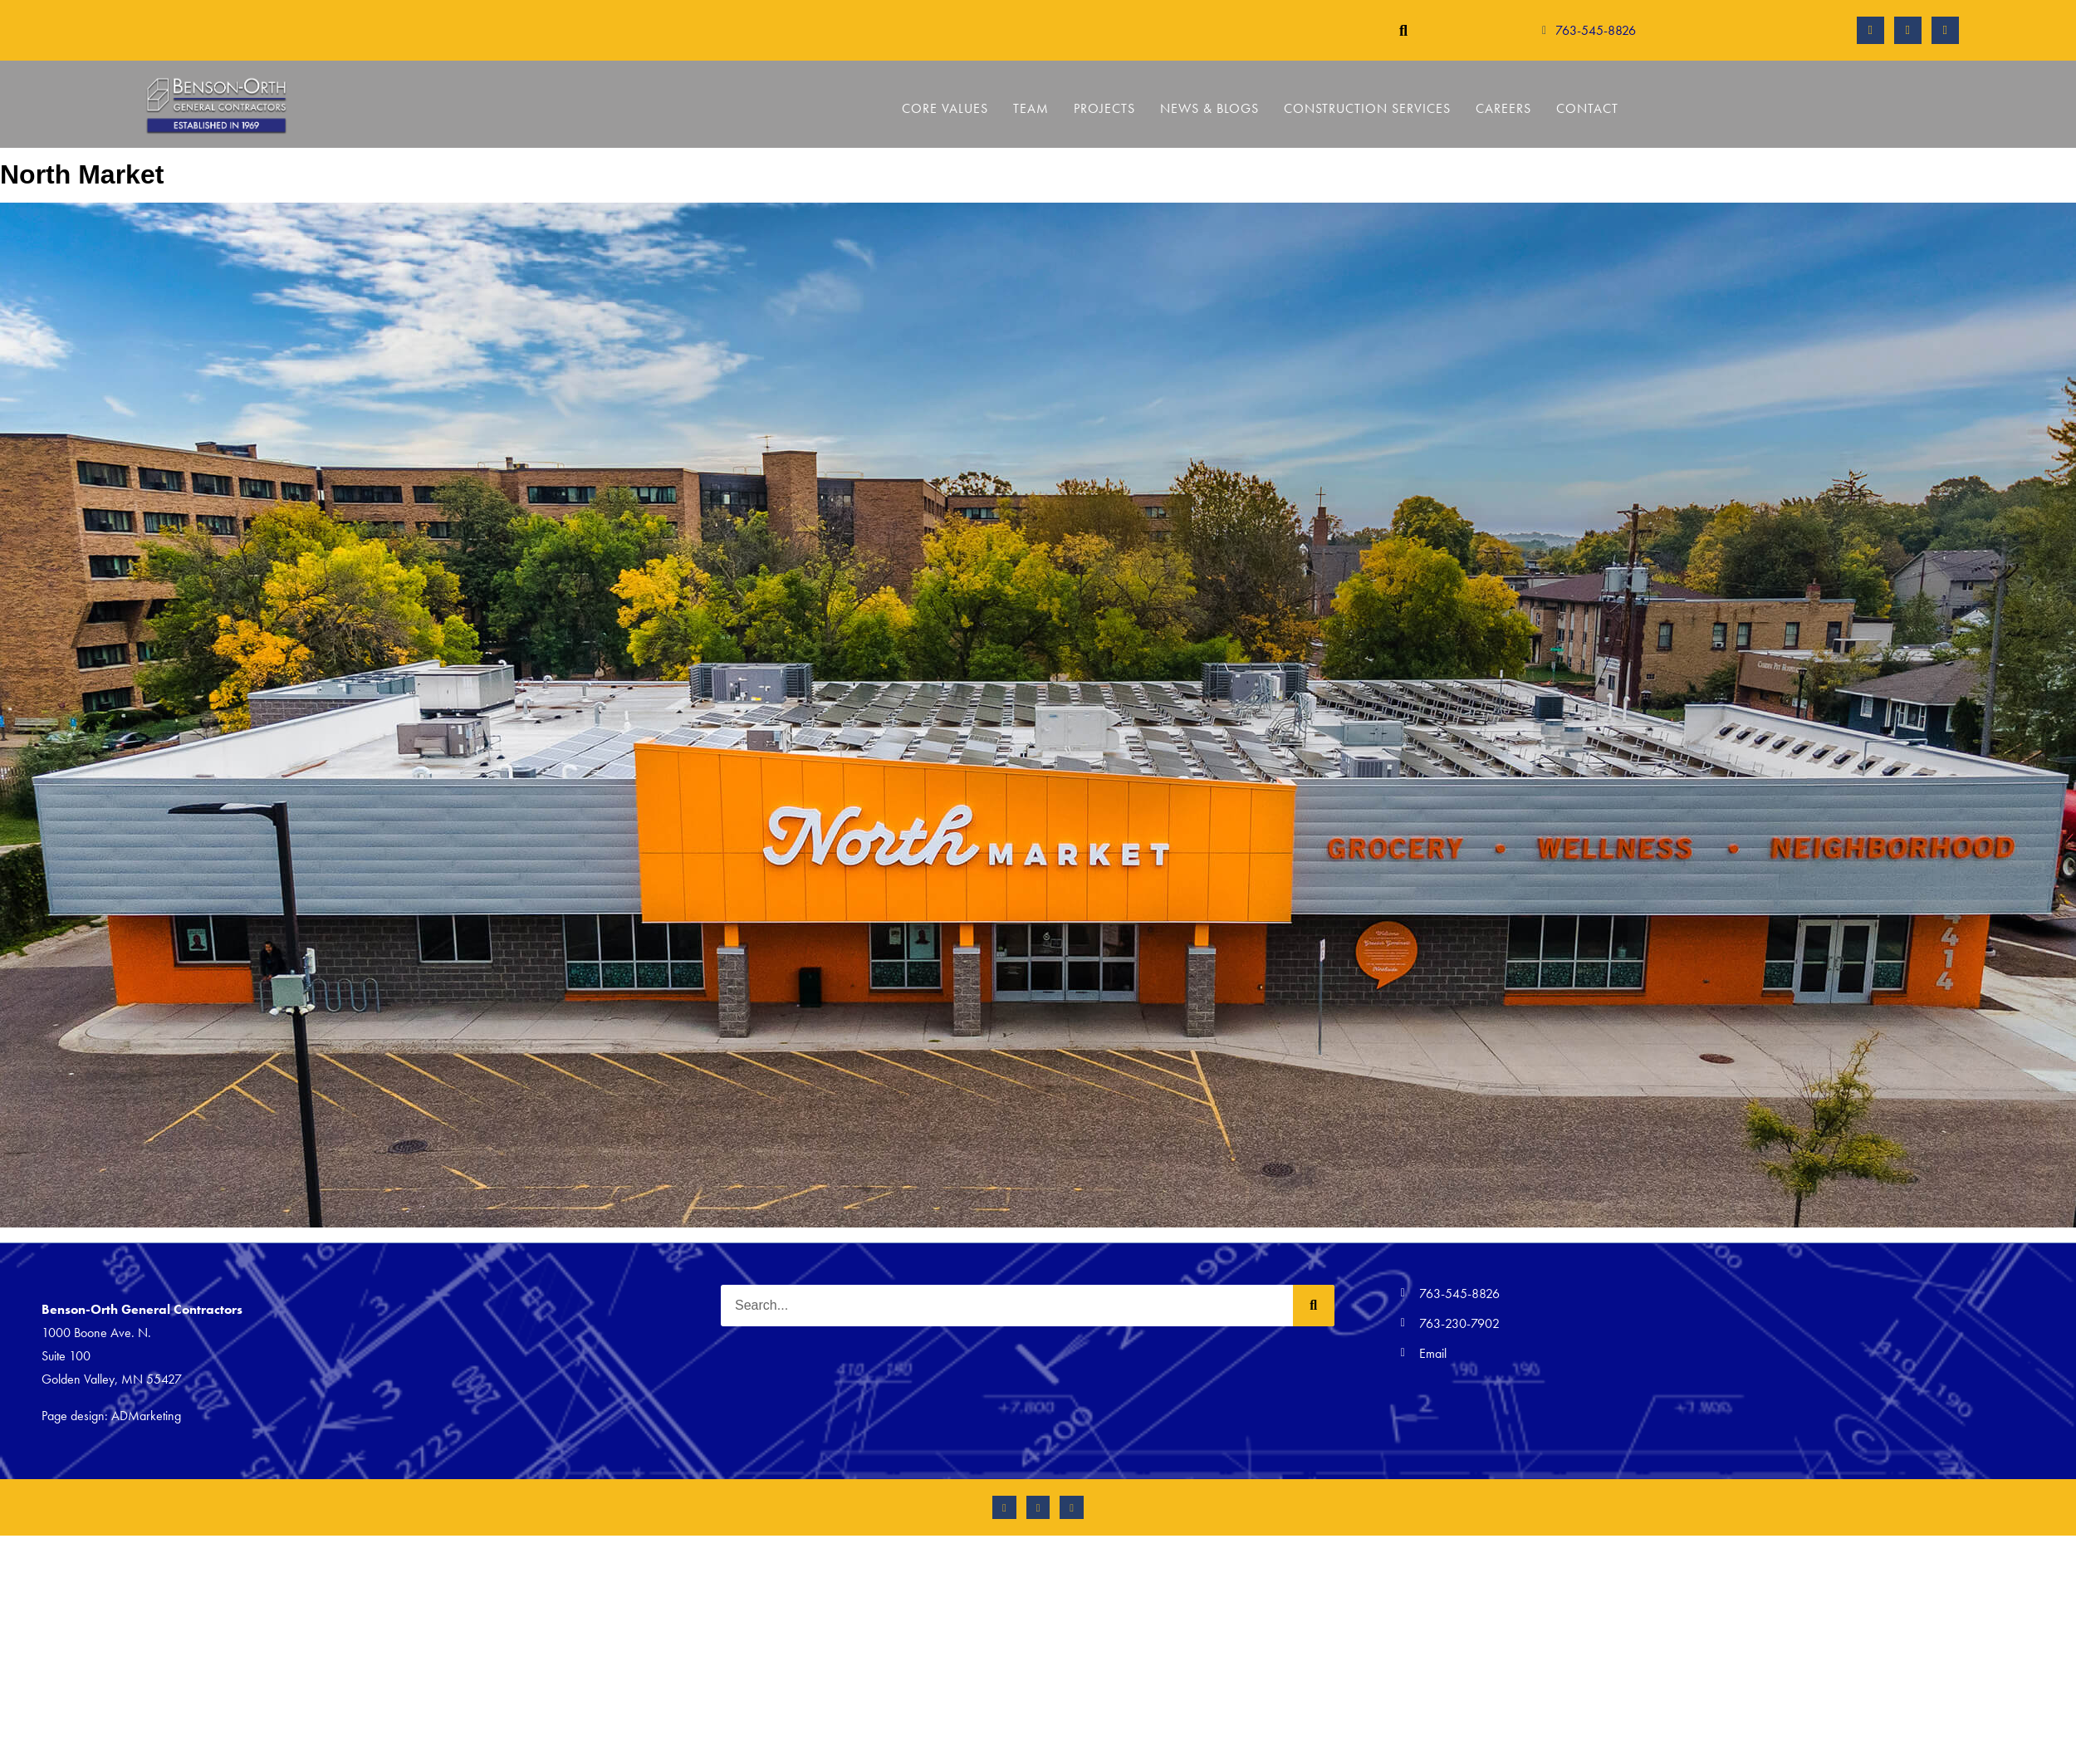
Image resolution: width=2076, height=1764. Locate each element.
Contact (1587, 108)
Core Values (945, 108)
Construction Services (1367, 108)
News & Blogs (1209, 108)
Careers (1503, 108)
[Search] (1313, 1305)
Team (1031, 108)
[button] (1403, 30)
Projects (1104, 108)
